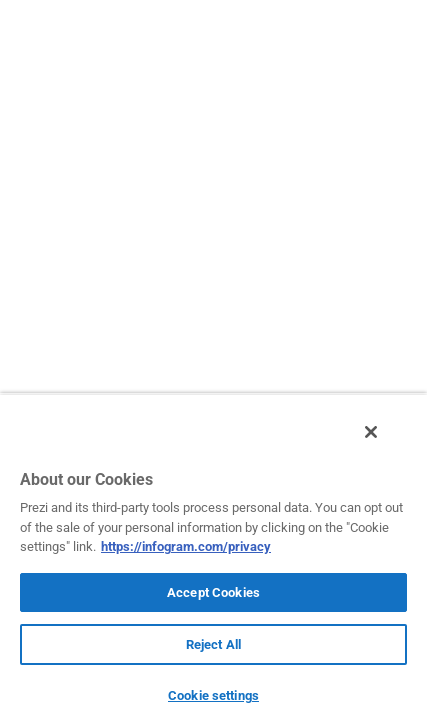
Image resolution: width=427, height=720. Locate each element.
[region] (213, 562)
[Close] (385, 443)
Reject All (213, 644)
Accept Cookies (213, 592)
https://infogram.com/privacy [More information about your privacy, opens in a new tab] (186, 546)
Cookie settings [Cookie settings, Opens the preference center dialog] (213, 695)
